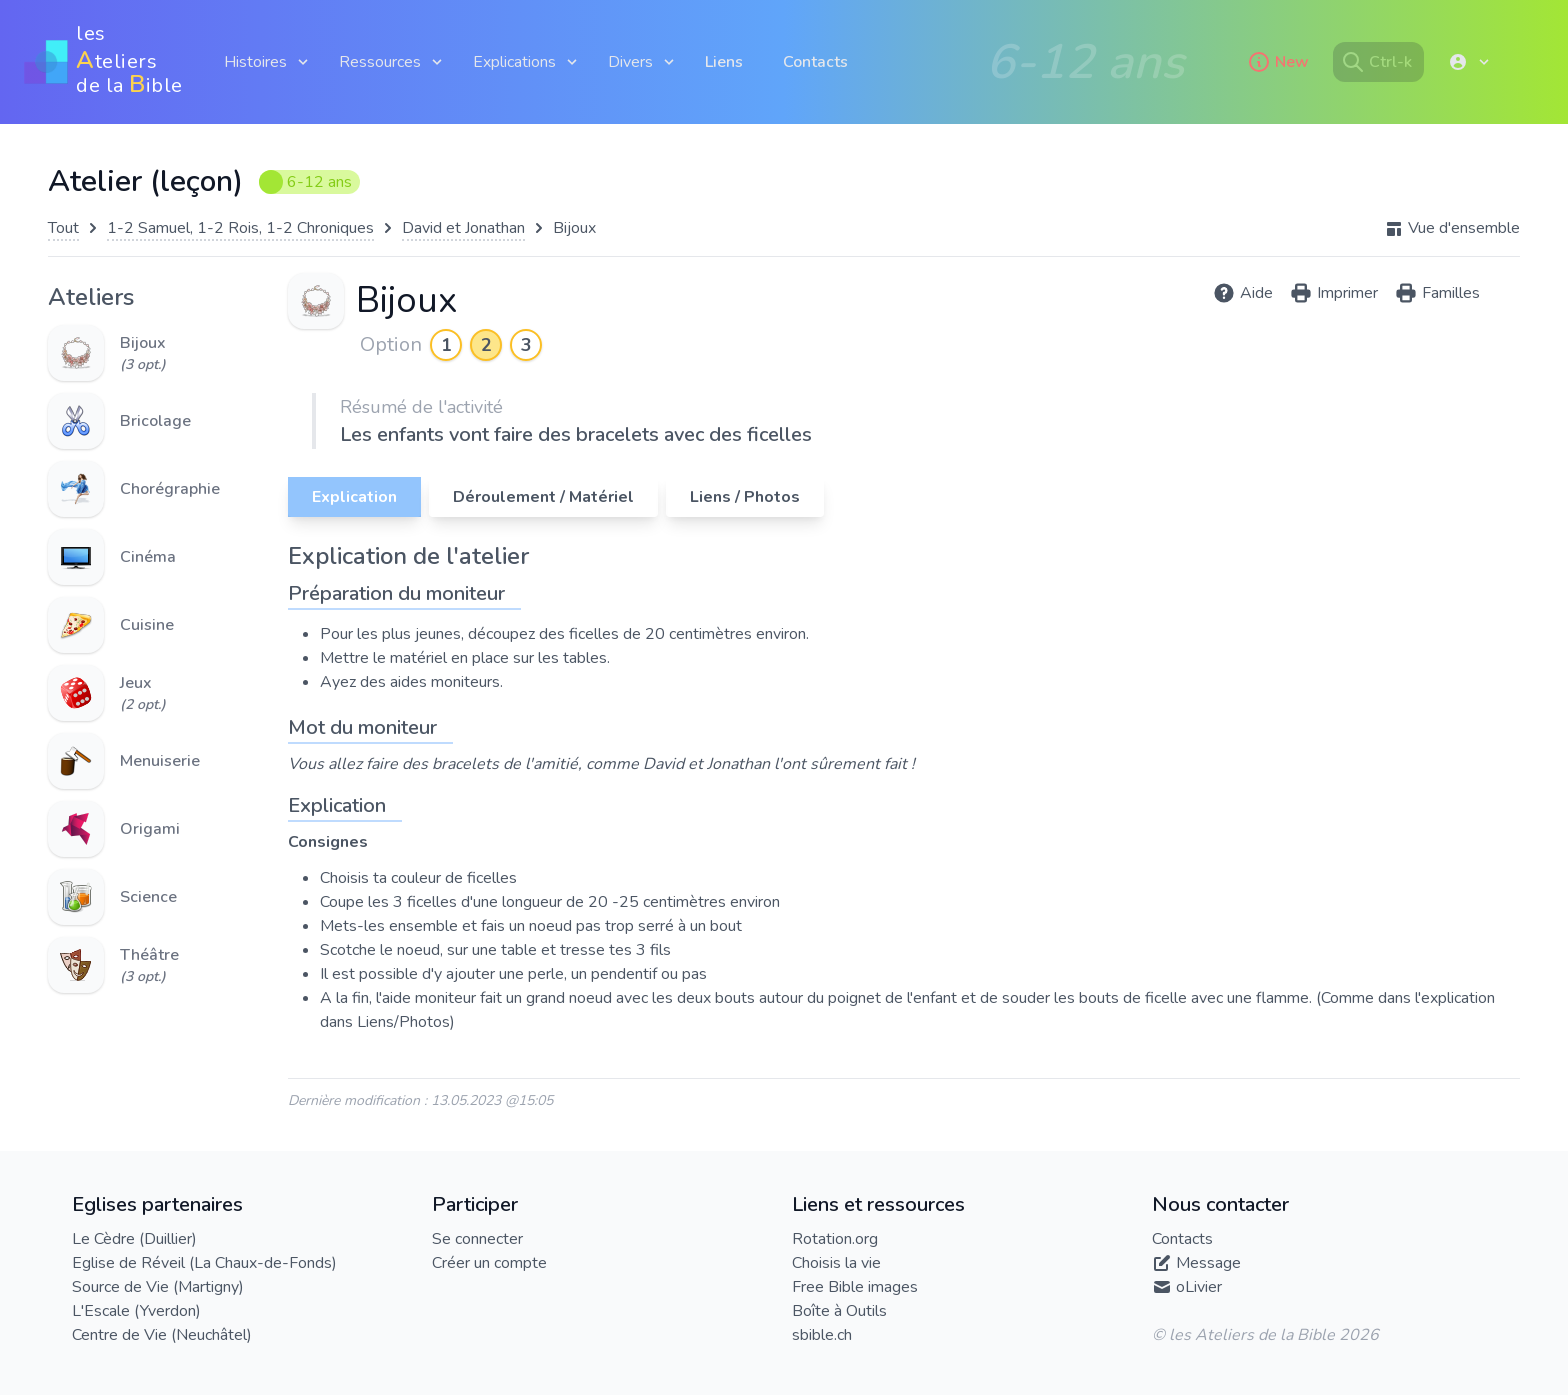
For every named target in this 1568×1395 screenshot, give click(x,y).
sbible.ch (822, 1335)
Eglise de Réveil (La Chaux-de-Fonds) (204, 1263)
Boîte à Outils (839, 1311)
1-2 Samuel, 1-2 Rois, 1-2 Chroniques (240, 228)
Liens (724, 62)
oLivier (1199, 1287)
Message (1208, 1263)
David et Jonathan (463, 228)
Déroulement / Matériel (543, 497)
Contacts (815, 62)
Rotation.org (835, 1239)
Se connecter (477, 1239)
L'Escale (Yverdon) (136, 1311)
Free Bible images (855, 1287)
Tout (63, 228)
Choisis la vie (836, 1263)
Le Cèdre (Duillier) (134, 1239)
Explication (354, 497)
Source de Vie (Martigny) (158, 1287)
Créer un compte (489, 1263)
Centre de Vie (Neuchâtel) (162, 1335)
